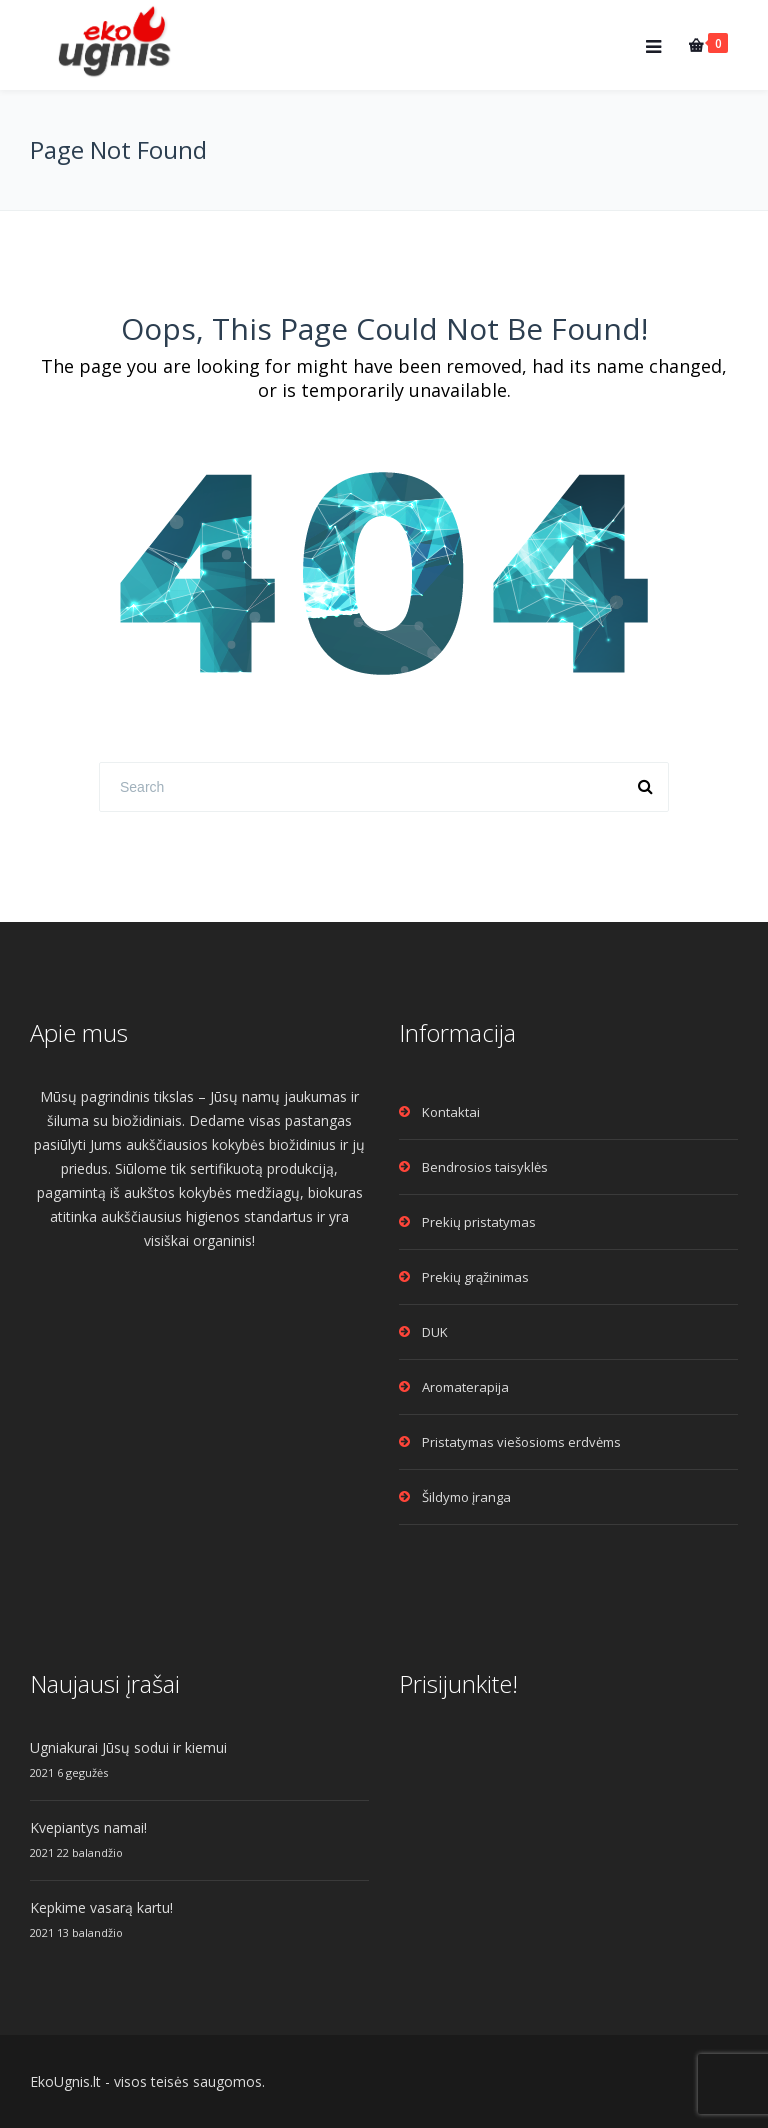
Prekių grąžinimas (475, 1277)
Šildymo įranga (466, 1497)
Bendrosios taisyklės (485, 1167)
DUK (435, 1332)
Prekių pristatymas (479, 1222)
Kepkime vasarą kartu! (101, 1907)
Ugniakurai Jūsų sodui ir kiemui (128, 1747)
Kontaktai (451, 1112)
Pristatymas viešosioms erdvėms (521, 1442)
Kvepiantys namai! (88, 1827)
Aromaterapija (465, 1387)
